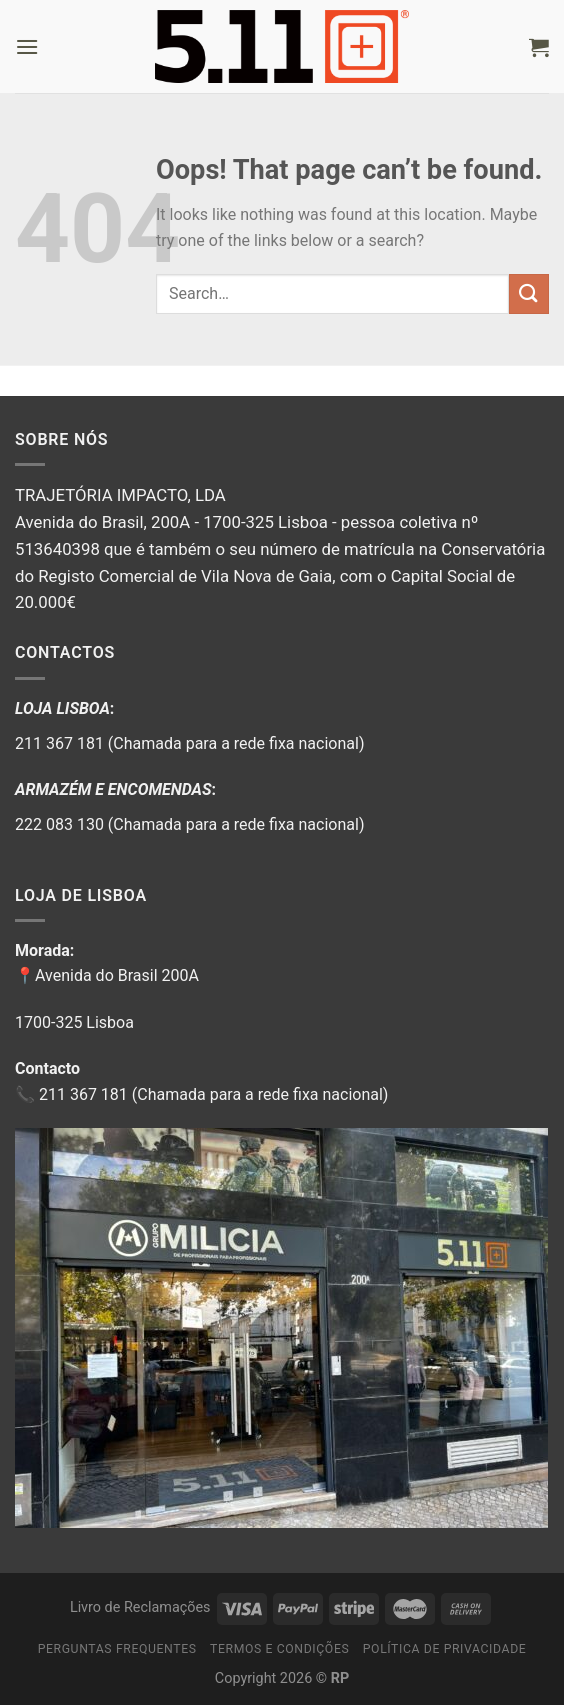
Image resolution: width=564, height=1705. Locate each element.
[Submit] (529, 293)
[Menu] (27, 46)
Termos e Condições (279, 1649)
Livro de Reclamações (140, 1607)
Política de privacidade (445, 1649)
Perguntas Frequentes (117, 1649)
